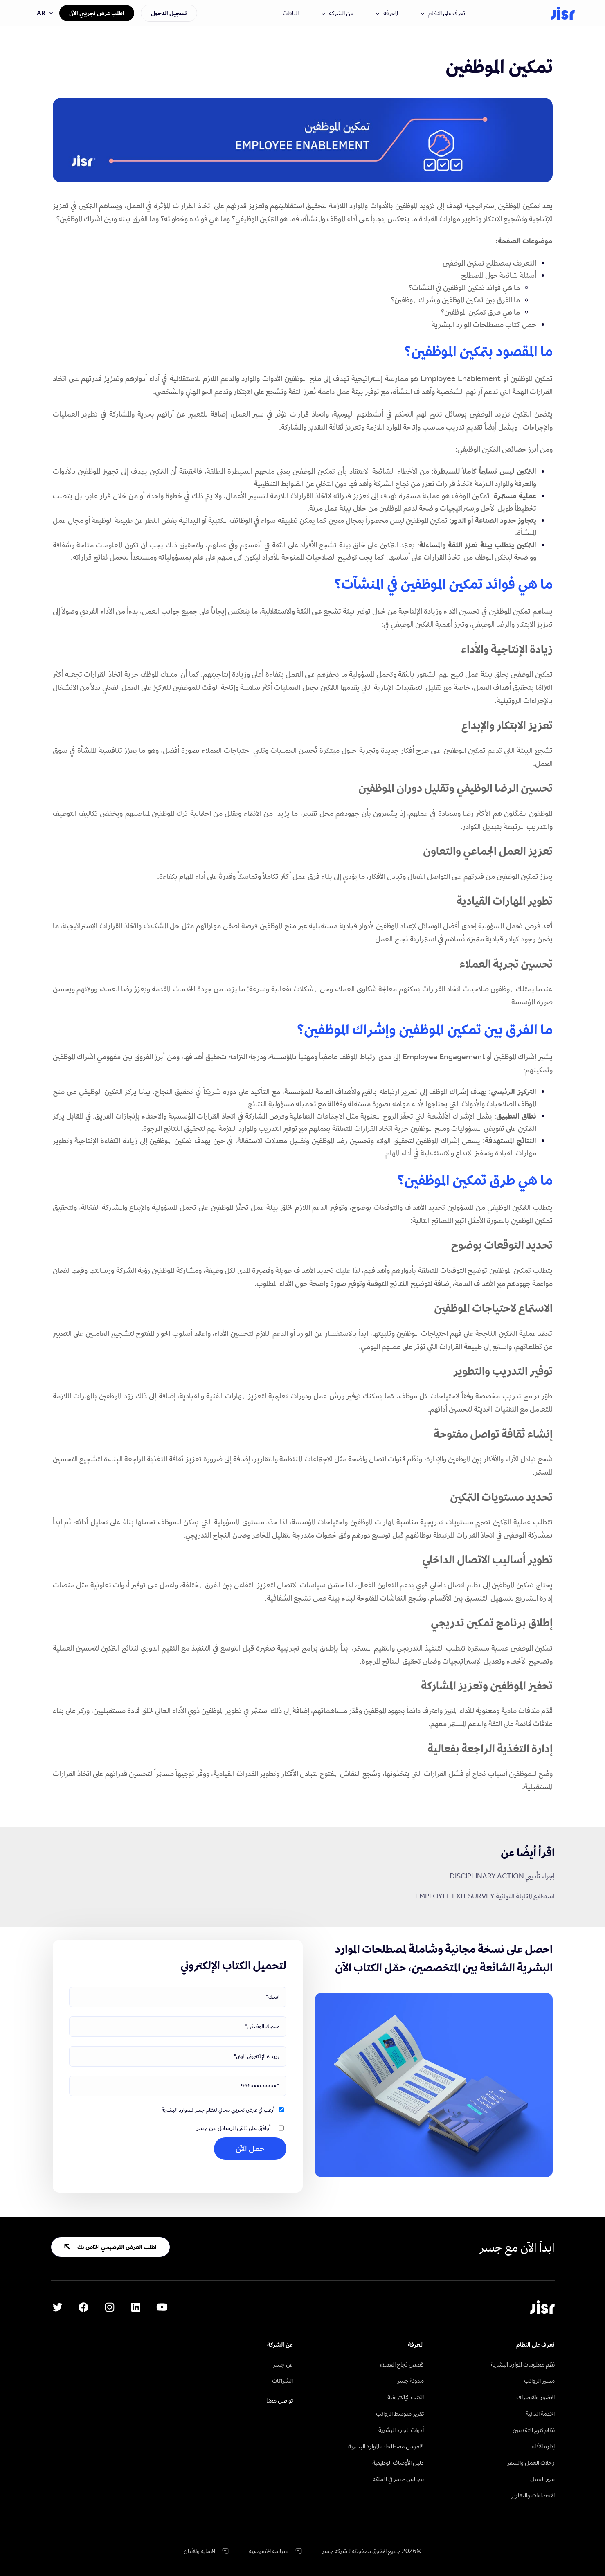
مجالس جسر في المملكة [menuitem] (398, 2479)
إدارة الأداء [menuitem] (543, 2446)
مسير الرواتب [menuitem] (539, 2381)
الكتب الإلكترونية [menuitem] (405, 2397)
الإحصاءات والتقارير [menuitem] (533, 2495)
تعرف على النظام (443, 13)
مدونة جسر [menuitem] (410, 2381)
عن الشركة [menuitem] (280, 2345)
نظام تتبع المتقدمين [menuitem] (534, 2430)
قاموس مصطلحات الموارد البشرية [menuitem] (386, 2446)
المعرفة (387, 13)
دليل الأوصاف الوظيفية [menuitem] (398, 2462)
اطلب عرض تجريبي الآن (96, 13)
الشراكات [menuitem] (282, 2381)
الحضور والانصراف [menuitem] (535, 2397)
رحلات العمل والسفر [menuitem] (531, 2462)
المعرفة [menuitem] (416, 2345)
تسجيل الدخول (169, 13)
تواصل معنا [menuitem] (279, 2400)
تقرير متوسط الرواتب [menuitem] (400, 2413)
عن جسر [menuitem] (283, 2364)
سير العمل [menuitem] (542, 2479)
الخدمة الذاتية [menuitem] (540, 2413)
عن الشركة (337, 13)
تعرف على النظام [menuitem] (535, 2345)
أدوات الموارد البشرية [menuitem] (401, 2430)
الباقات (291, 13)
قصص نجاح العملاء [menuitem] (402, 2364)
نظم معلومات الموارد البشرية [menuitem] (523, 2364)
